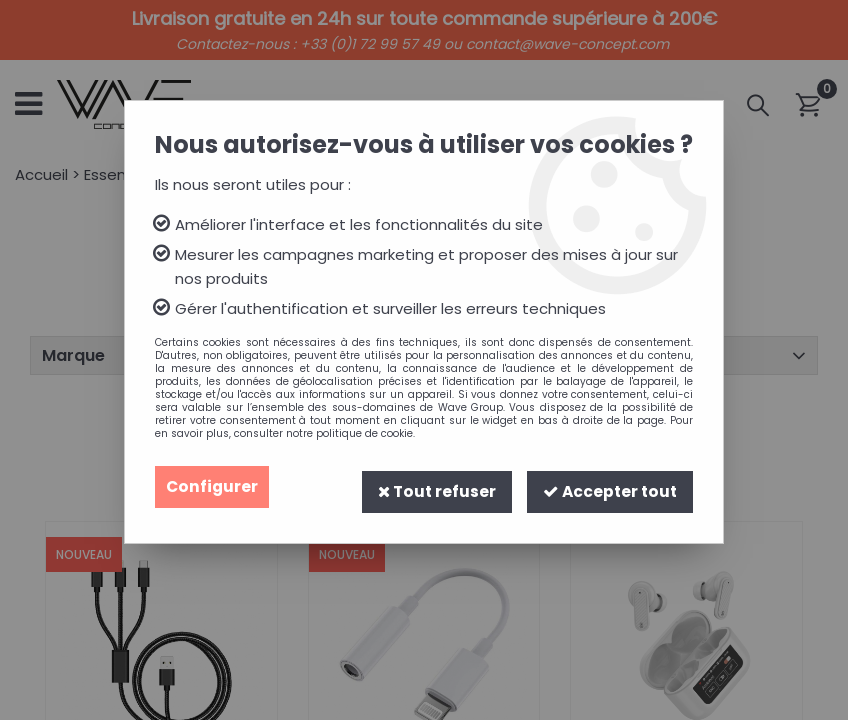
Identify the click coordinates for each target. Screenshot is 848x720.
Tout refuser (431, 486)
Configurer (213, 486)
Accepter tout (608, 486)
